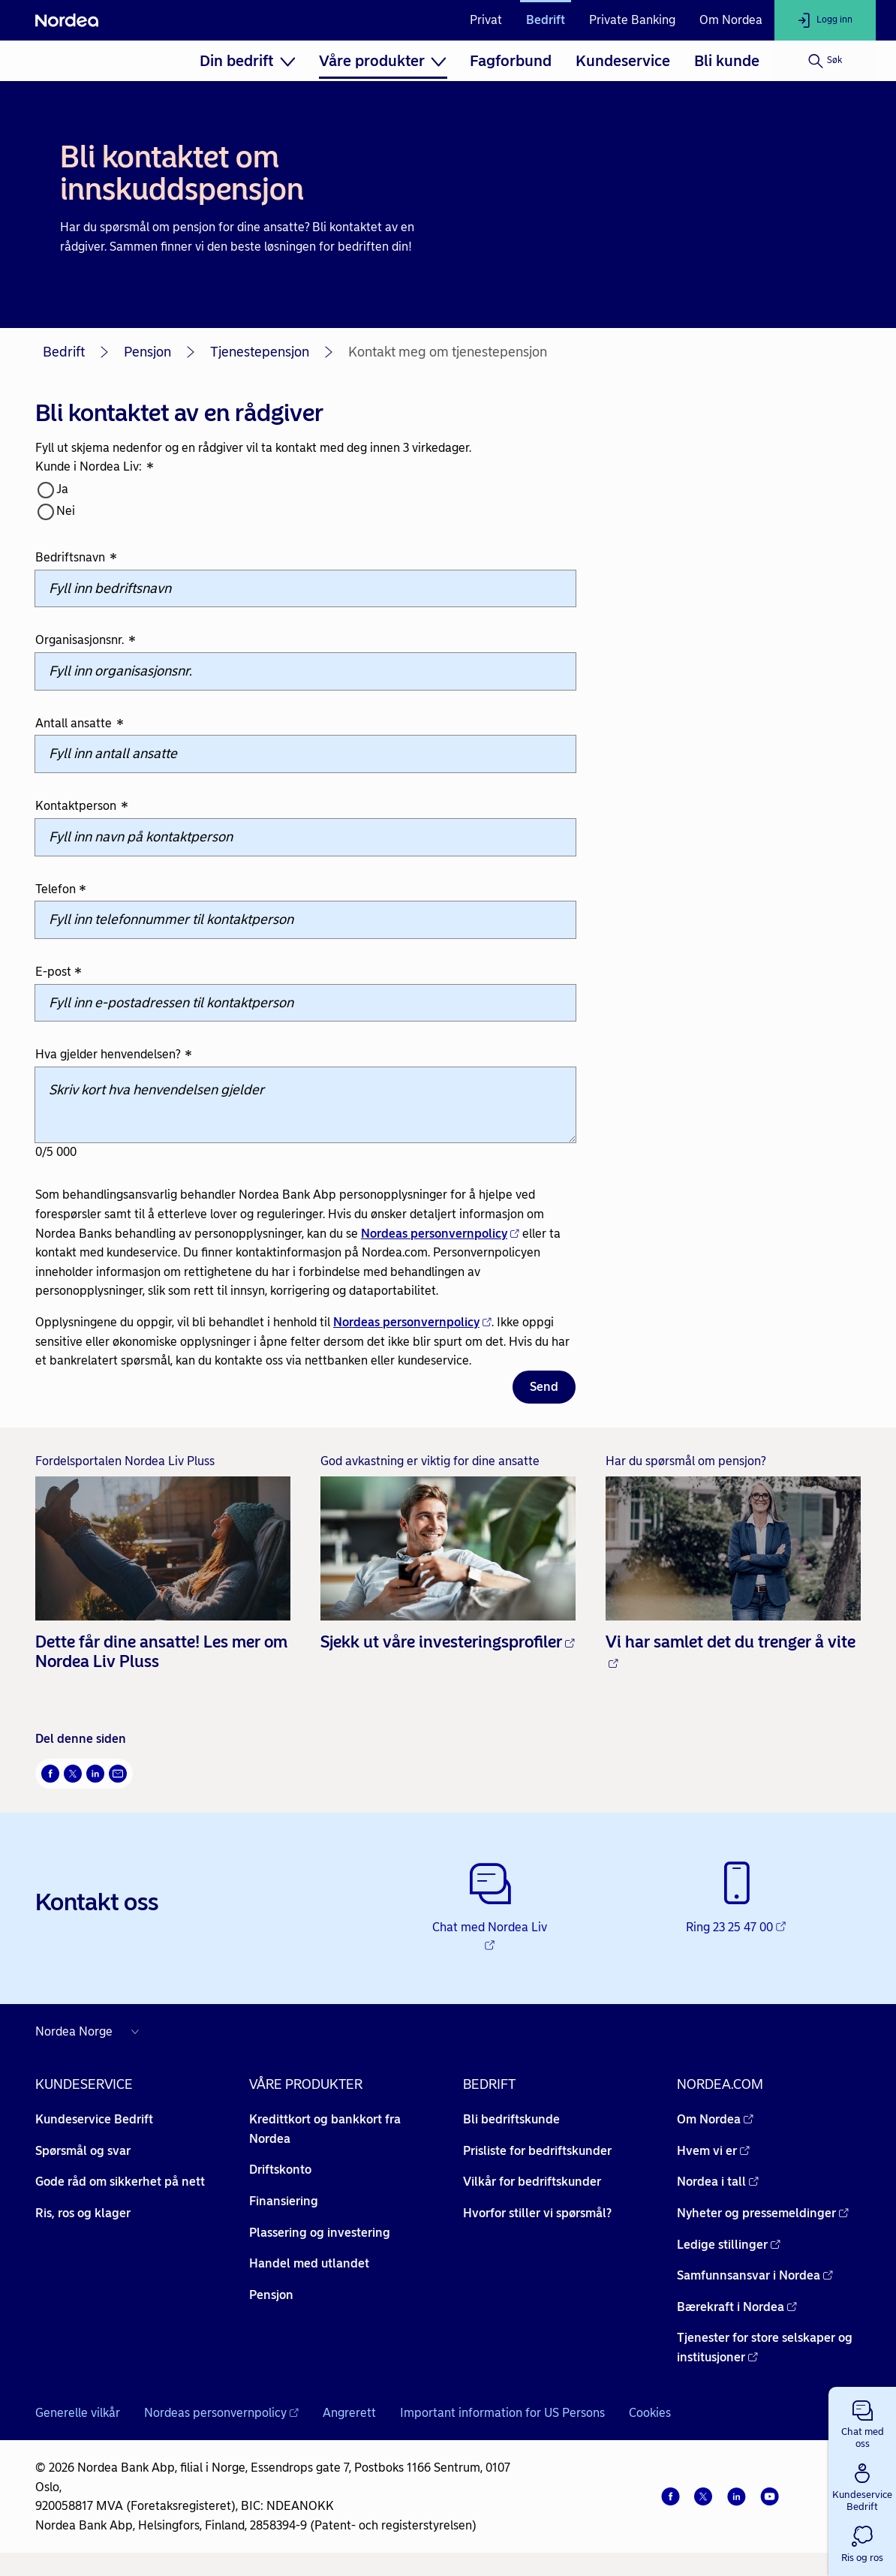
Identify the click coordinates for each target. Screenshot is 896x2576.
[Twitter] (703, 2496)
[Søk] (825, 61)
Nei (65, 511)
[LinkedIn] (736, 2496)
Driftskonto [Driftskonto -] (280, 2169)
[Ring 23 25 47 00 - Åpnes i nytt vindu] (737, 1899)
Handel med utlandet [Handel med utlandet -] (309, 2263)
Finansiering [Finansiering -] (283, 2201)
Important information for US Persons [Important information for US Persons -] (502, 2413)
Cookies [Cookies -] (650, 2413)
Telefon (60, 889)
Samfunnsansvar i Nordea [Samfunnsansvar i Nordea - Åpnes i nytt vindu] (755, 2275)
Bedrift (545, 20)
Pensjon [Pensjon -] (271, 2295)
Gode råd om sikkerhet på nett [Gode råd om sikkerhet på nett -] (120, 2181)
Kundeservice (623, 61)
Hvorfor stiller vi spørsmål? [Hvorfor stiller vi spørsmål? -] (537, 2213)
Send (544, 1387)
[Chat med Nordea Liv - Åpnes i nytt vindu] (490, 1908)
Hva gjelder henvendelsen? (113, 1055)
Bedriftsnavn (76, 558)
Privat (486, 20)
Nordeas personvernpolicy (440, 1233)
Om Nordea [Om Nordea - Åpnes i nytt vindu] (715, 2119)
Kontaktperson (81, 807)
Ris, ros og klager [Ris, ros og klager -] (83, 2213)
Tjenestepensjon (259, 352)
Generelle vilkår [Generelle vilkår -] (77, 2413)
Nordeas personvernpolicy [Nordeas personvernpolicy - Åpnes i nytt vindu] (221, 2413)
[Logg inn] (825, 20)
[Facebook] (670, 2496)
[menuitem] (247, 61)
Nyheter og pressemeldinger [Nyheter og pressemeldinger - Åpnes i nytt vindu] (763, 2213)
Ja (62, 489)
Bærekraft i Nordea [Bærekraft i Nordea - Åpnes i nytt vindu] (737, 2307)
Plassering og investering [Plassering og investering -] (319, 2232)
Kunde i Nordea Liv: (94, 468)
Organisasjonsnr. (85, 641)
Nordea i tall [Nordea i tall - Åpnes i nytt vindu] (718, 2181)
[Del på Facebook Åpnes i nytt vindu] (50, 1774)
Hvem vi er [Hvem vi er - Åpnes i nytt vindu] (713, 2151)
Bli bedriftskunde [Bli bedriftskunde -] (511, 2119)
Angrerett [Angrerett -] (349, 2413)
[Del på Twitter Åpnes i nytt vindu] (73, 1774)
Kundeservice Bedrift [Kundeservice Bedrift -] (94, 2119)
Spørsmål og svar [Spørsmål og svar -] (83, 2151)
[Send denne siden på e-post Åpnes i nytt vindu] (118, 1774)
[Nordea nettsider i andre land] (90, 2032)
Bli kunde (726, 61)
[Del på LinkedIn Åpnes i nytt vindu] (95, 1774)
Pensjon (147, 352)
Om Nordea (730, 20)
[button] (862, 2421)
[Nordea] (66, 20)
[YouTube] (769, 2496)
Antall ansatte (79, 724)
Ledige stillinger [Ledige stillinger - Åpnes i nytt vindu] (728, 2244)
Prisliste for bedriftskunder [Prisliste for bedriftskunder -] (537, 2151)
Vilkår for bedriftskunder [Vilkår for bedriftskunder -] (532, 2181)
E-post (58, 972)
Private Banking (632, 20)
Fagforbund (511, 61)
